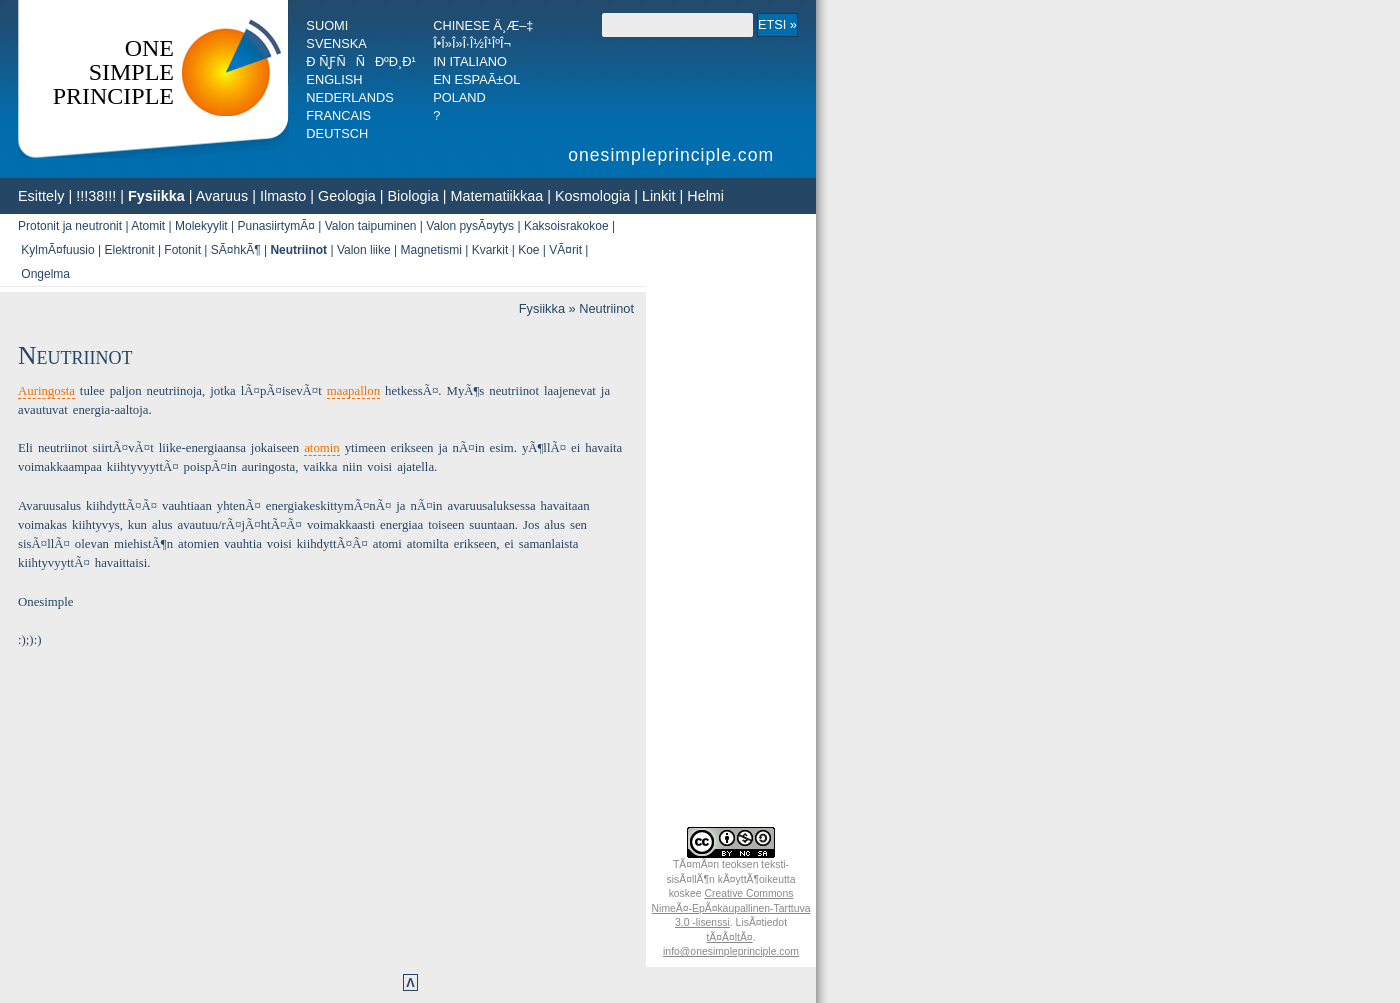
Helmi (705, 196)
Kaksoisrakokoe (566, 226)
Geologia (347, 196)
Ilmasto (283, 196)
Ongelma (45, 274)
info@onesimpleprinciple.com (731, 951)
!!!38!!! (96, 196)
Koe (528, 250)
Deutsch (337, 133)
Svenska (336, 43)
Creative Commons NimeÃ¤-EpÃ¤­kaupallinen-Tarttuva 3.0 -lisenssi (731, 908)
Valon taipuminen (371, 226)
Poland (459, 97)
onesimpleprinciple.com (674, 155)
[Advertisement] (731, 519)
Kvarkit (490, 250)
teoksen (740, 864)
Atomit (148, 226)
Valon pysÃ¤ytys (470, 226)
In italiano (470, 61)
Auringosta (46, 391)
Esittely (41, 196)
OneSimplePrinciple (113, 72)
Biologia (412, 196)
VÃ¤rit (565, 250)
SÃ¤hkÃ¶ (236, 250)
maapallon (353, 391)
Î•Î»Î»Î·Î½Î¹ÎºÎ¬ (472, 43)
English (334, 79)
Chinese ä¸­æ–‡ (483, 25)
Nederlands (349, 97)
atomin (322, 448)
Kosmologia (592, 196)
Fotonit (182, 250)
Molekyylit (201, 226)
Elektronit (130, 250)
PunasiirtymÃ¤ (275, 226)
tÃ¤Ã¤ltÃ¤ (729, 937)
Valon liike (364, 250)
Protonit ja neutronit (70, 226)
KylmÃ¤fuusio (57, 250)
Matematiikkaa (496, 196)
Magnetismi (431, 250)
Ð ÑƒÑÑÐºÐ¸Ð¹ (360, 61)
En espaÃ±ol (476, 79)
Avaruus (222, 196)
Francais (338, 115)
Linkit (659, 196)
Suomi (327, 25)
